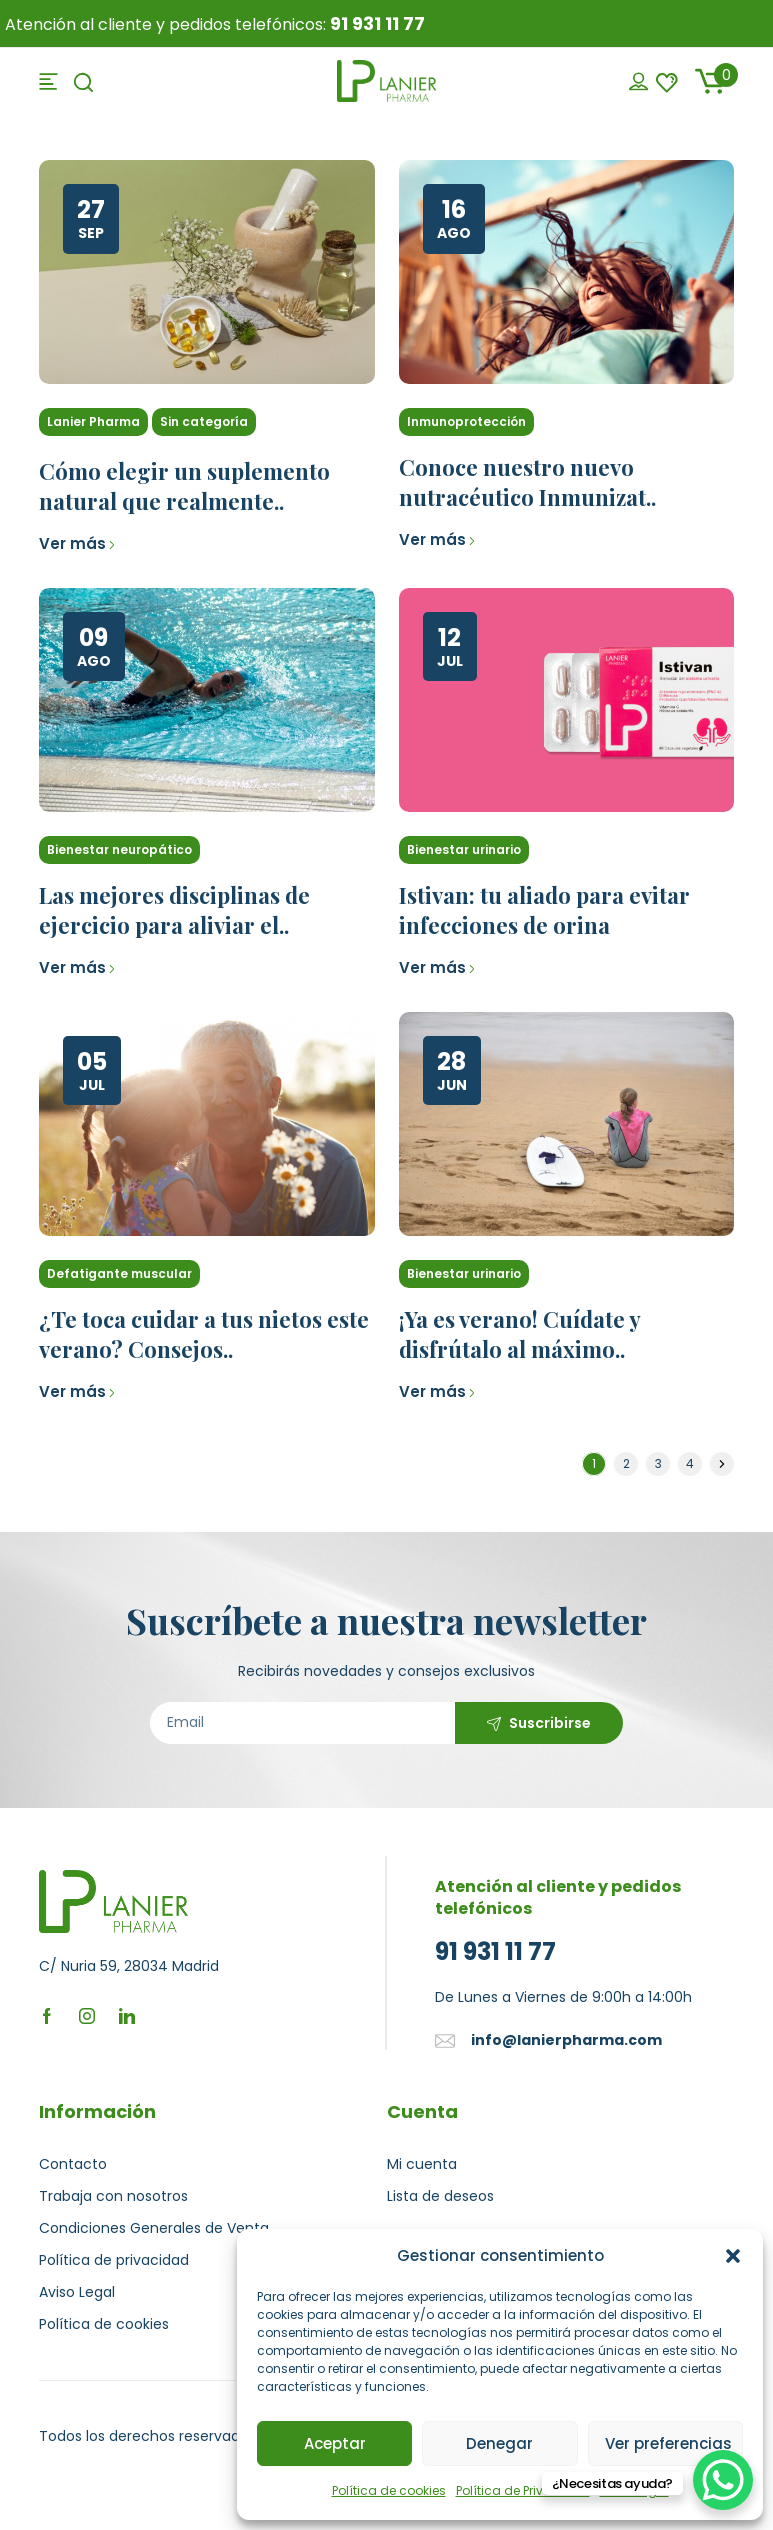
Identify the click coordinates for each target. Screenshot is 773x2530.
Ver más (77, 543)
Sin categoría (204, 421)
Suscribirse (550, 1723)
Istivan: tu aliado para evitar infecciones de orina (544, 910)
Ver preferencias (668, 2443)
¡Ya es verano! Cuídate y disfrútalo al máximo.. (519, 1334)
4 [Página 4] (690, 1463)
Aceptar (335, 2443)
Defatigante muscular (119, 1273)
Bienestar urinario (464, 849)
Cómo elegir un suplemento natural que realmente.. (184, 486)
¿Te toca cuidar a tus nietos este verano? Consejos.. (204, 1334)
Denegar (499, 2443)
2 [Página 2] (626, 1463)
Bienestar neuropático (119, 849)
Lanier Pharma (93, 421)
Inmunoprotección (466, 421)
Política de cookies (389, 2490)
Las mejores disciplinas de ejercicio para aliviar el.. (174, 910)
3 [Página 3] (658, 1463)
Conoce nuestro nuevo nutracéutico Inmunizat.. (527, 482)
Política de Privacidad (523, 2490)
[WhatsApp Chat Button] (723, 2480)
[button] (733, 2256)
